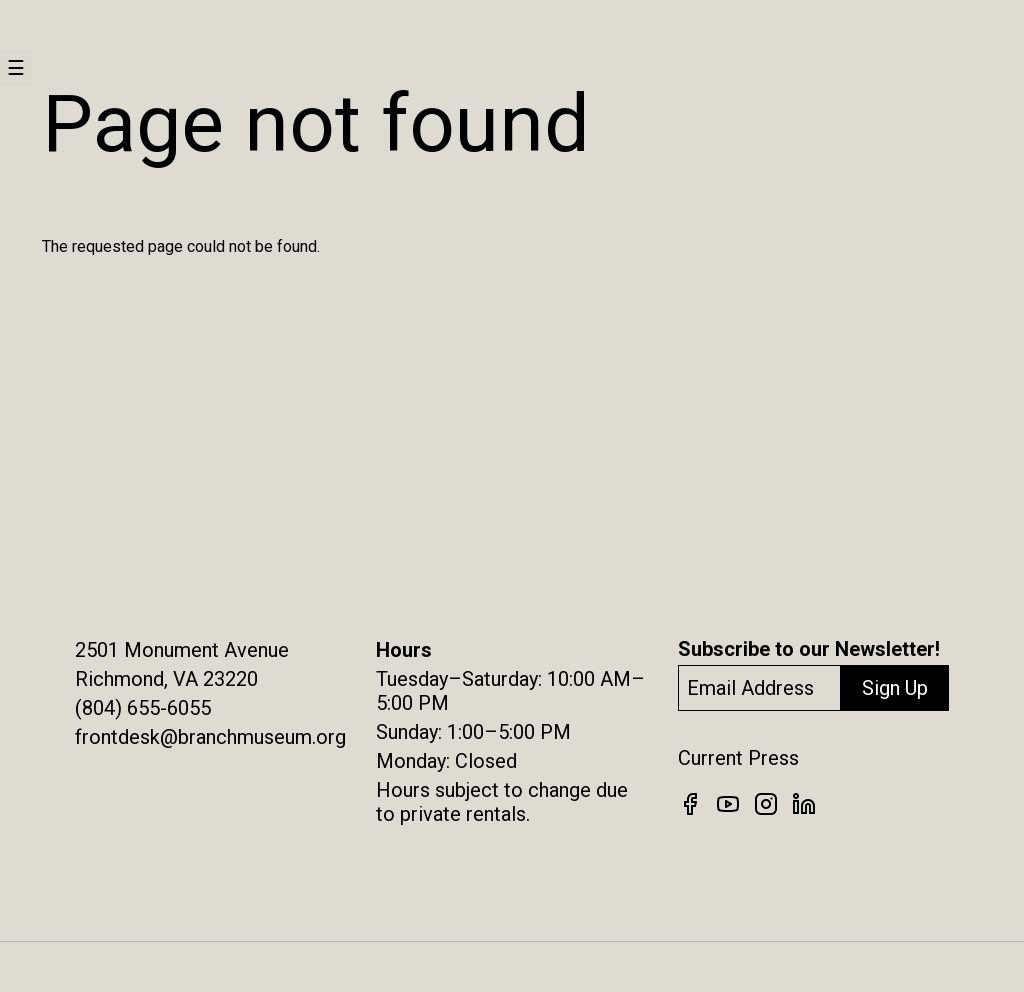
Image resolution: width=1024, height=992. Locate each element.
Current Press (738, 758)
